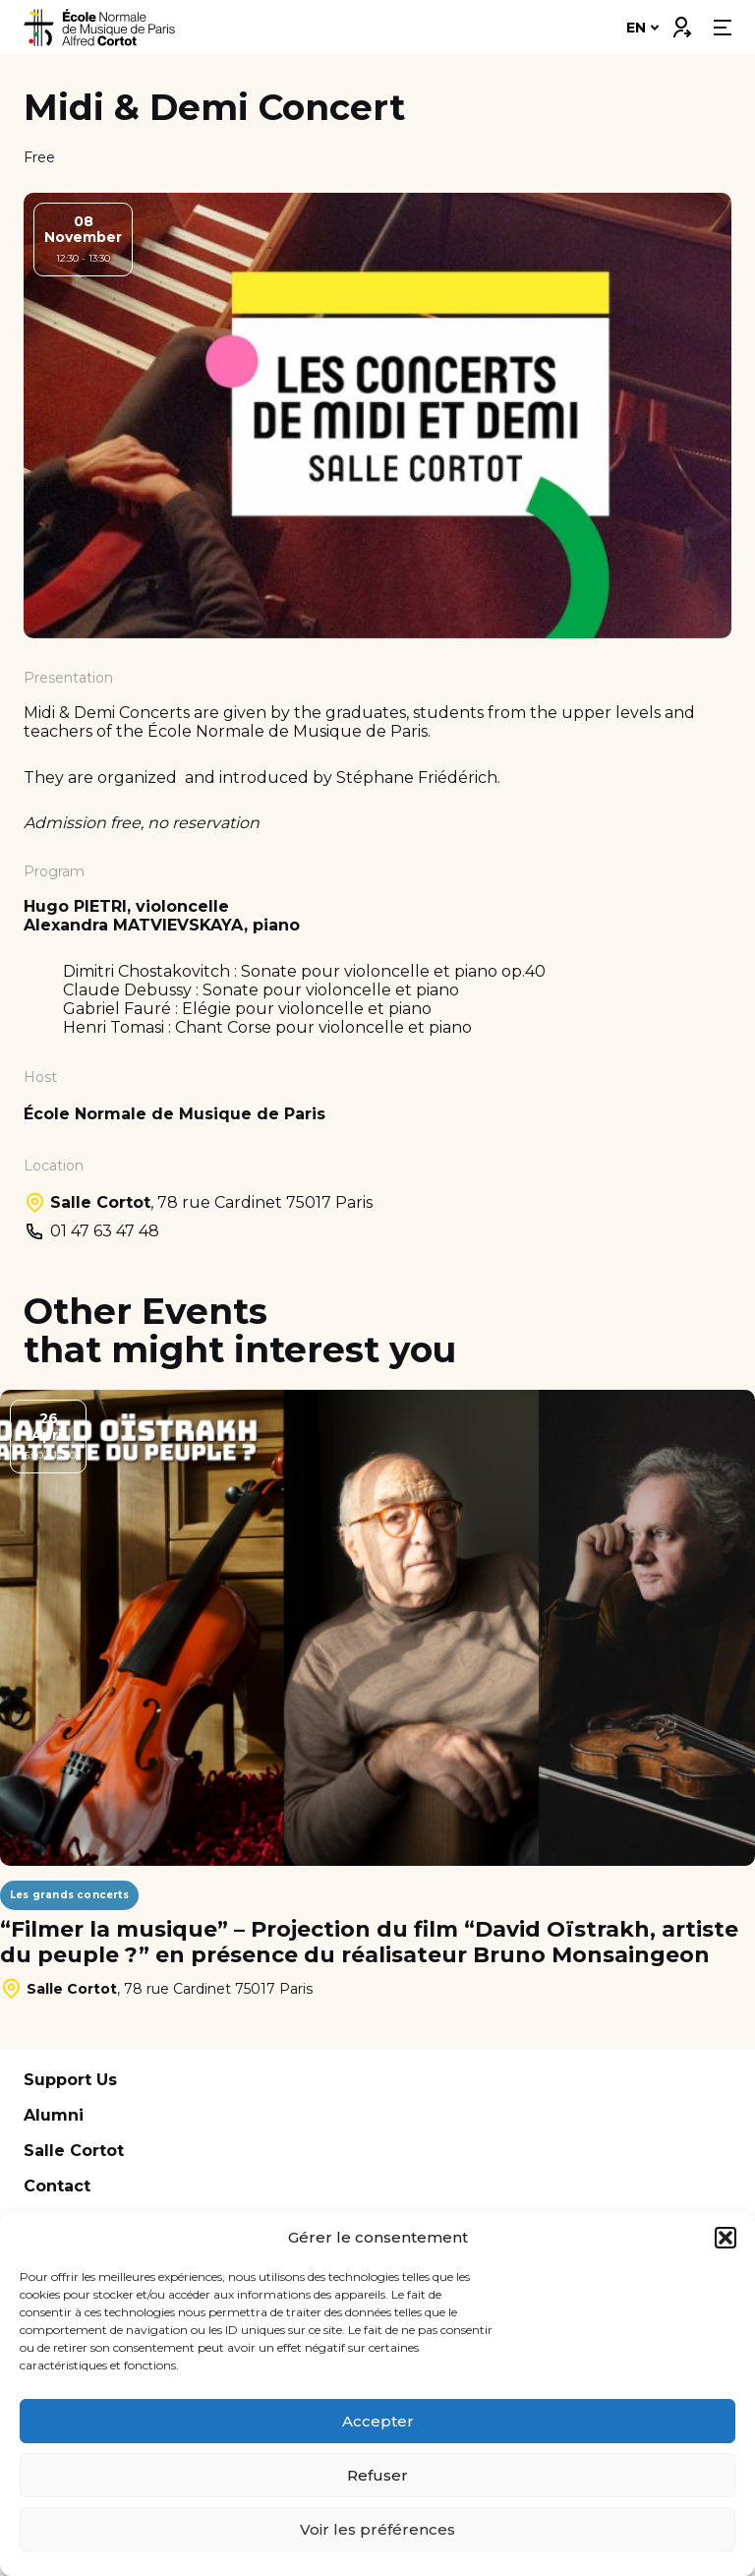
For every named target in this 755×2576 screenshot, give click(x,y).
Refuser (377, 2475)
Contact (57, 2186)
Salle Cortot (74, 2150)
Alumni (54, 2115)
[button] (725, 2237)
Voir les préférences (377, 2529)
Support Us (70, 2079)
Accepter (378, 2421)
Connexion (681, 22)
